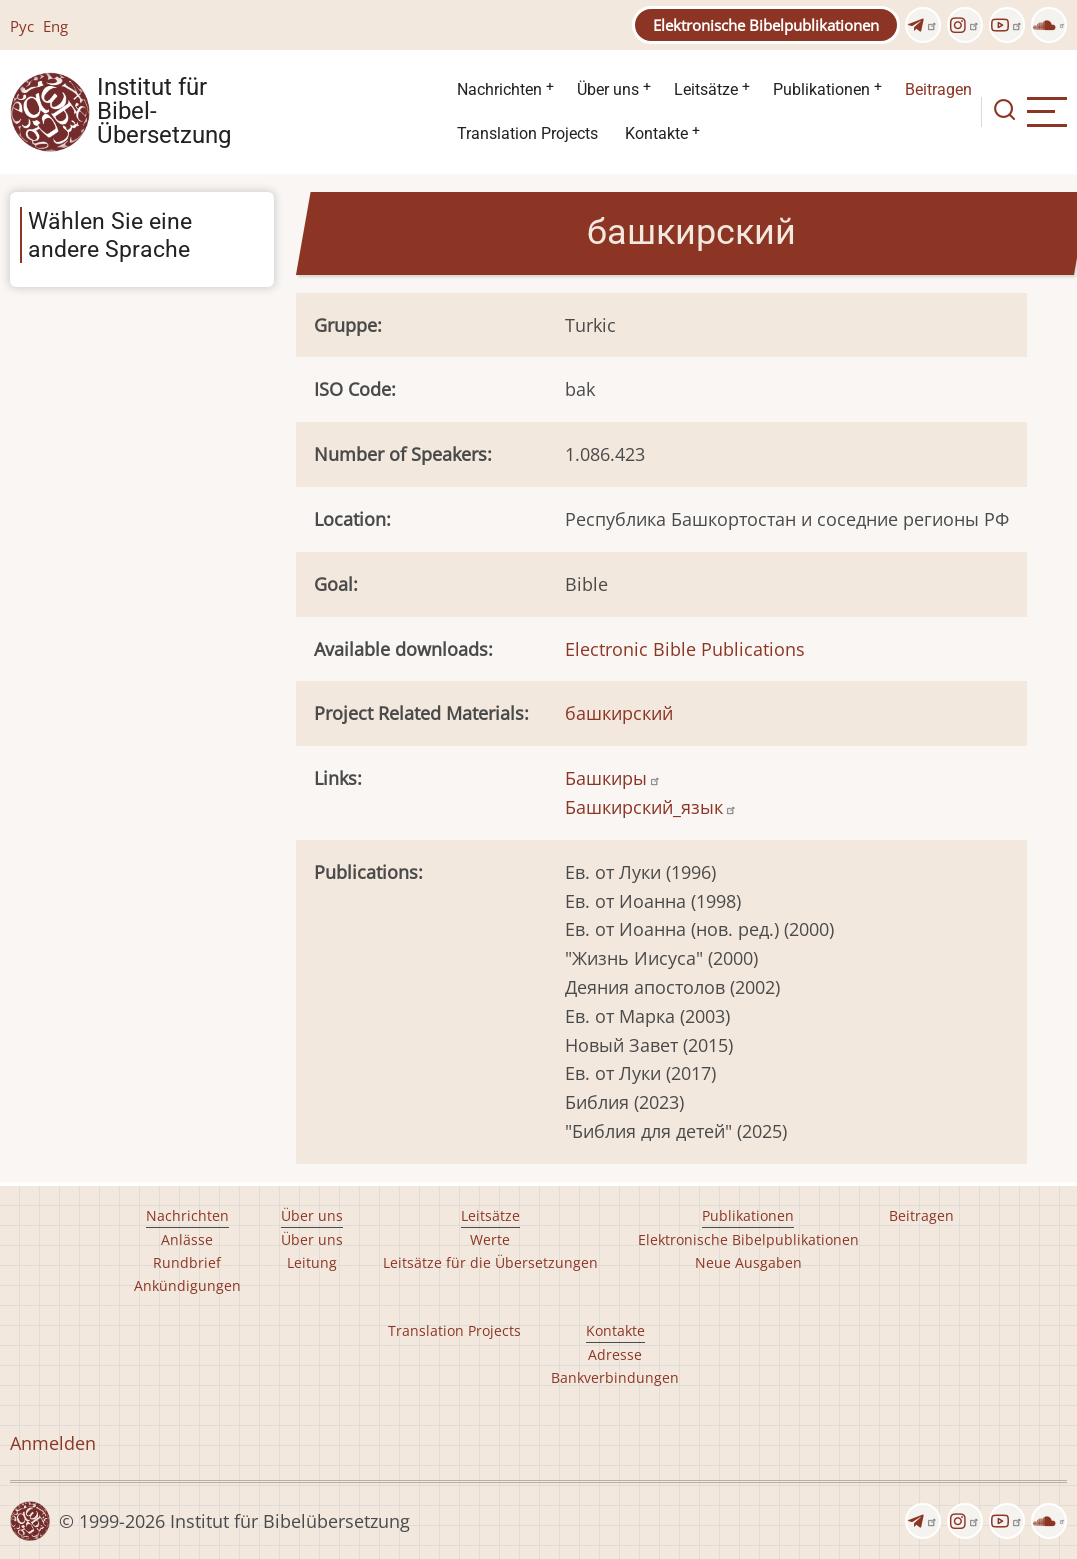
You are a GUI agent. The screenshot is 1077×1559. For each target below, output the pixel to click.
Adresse (615, 1354)
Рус (22, 26)
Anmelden (53, 1443)
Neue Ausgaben (748, 1262)
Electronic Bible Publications (685, 649)
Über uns (608, 89)
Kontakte (656, 133)
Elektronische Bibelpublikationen (766, 25)
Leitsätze (706, 89)
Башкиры (613, 778)
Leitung (312, 1262)
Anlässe (187, 1239)
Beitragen (938, 89)
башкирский (619, 713)
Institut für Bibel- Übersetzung (164, 112)
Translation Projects (527, 133)
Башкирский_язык (651, 807)
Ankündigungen (187, 1285)
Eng (55, 26)
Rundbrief (187, 1262)
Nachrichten (499, 89)
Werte (490, 1239)
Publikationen (821, 89)
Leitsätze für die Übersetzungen (490, 1262)
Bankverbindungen (615, 1377)
